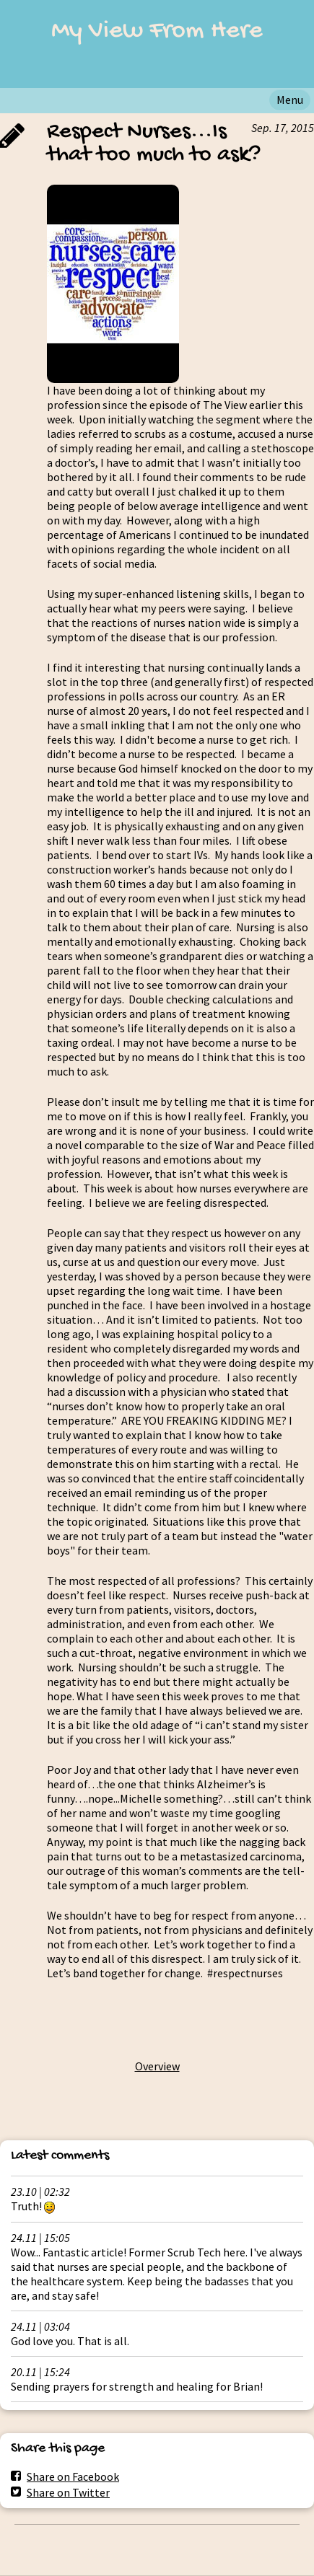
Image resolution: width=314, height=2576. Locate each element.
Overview (157, 2066)
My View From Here (157, 31)
